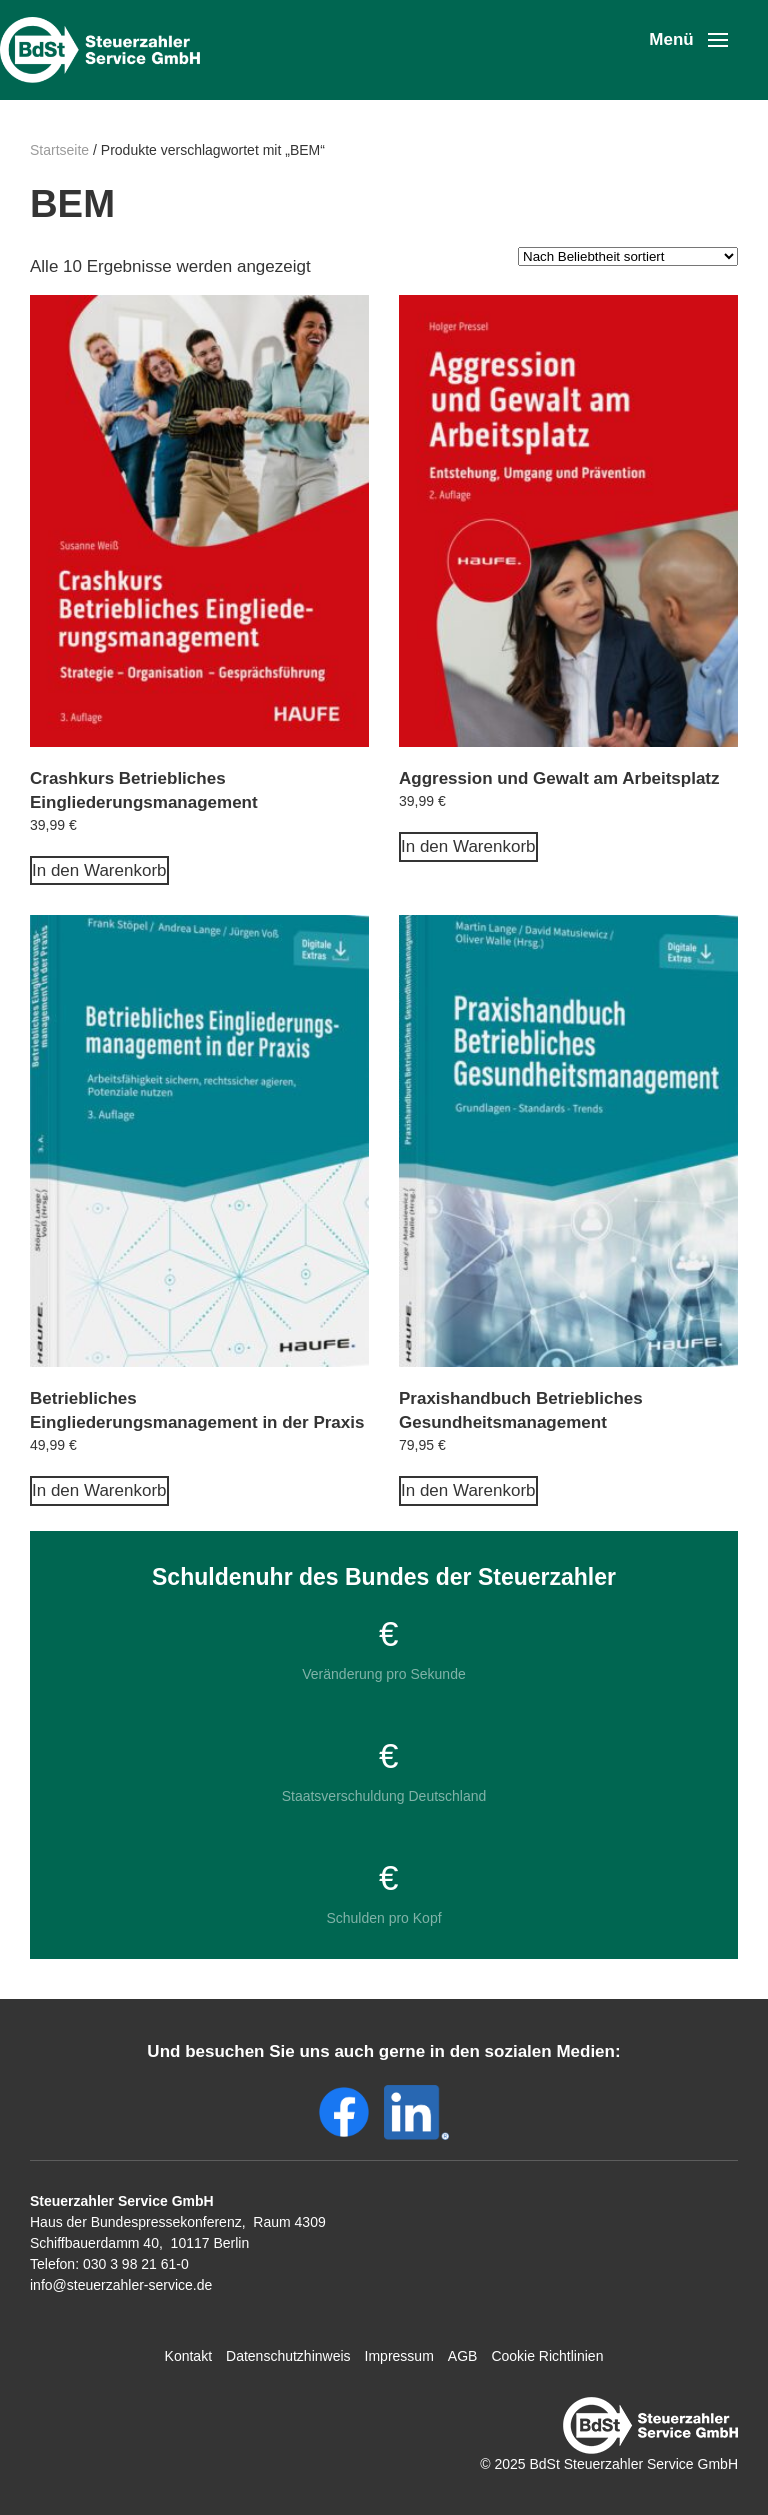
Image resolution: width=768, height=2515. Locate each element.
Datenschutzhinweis (288, 2356)
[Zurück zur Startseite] (105, 50)
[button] (688, 40)
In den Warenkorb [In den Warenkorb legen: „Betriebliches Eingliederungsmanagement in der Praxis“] (99, 1490)
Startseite (59, 150)
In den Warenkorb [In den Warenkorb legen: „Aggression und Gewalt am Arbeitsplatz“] (468, 846)
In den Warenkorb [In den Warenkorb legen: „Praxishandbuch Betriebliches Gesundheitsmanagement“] (468, 1490)
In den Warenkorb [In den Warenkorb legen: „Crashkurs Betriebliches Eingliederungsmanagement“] (99, 870)
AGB (463, 2356)
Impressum (399, 2356)
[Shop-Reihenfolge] (628, 256)
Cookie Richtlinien (547, 2356)
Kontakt (188, 2356)
